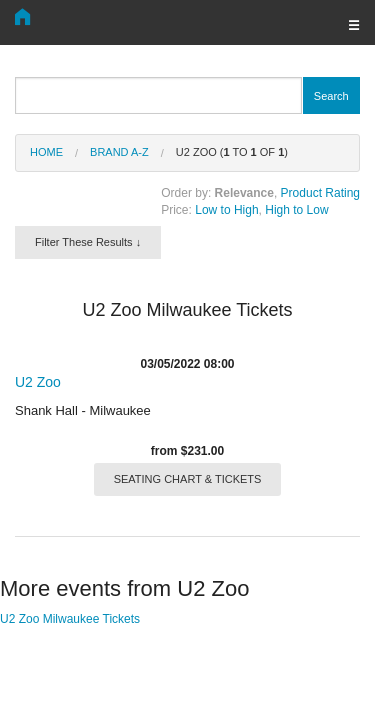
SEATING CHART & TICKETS (188, 479)
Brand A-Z (119, 152)
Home (46, 152)
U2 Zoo (38, 382)
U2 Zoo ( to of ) (232, 152)
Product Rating (320, 193)
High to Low (296, 210)
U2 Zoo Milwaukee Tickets (70, 619)
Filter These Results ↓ (88, 242)
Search (331, 96)
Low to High (226, 210)
